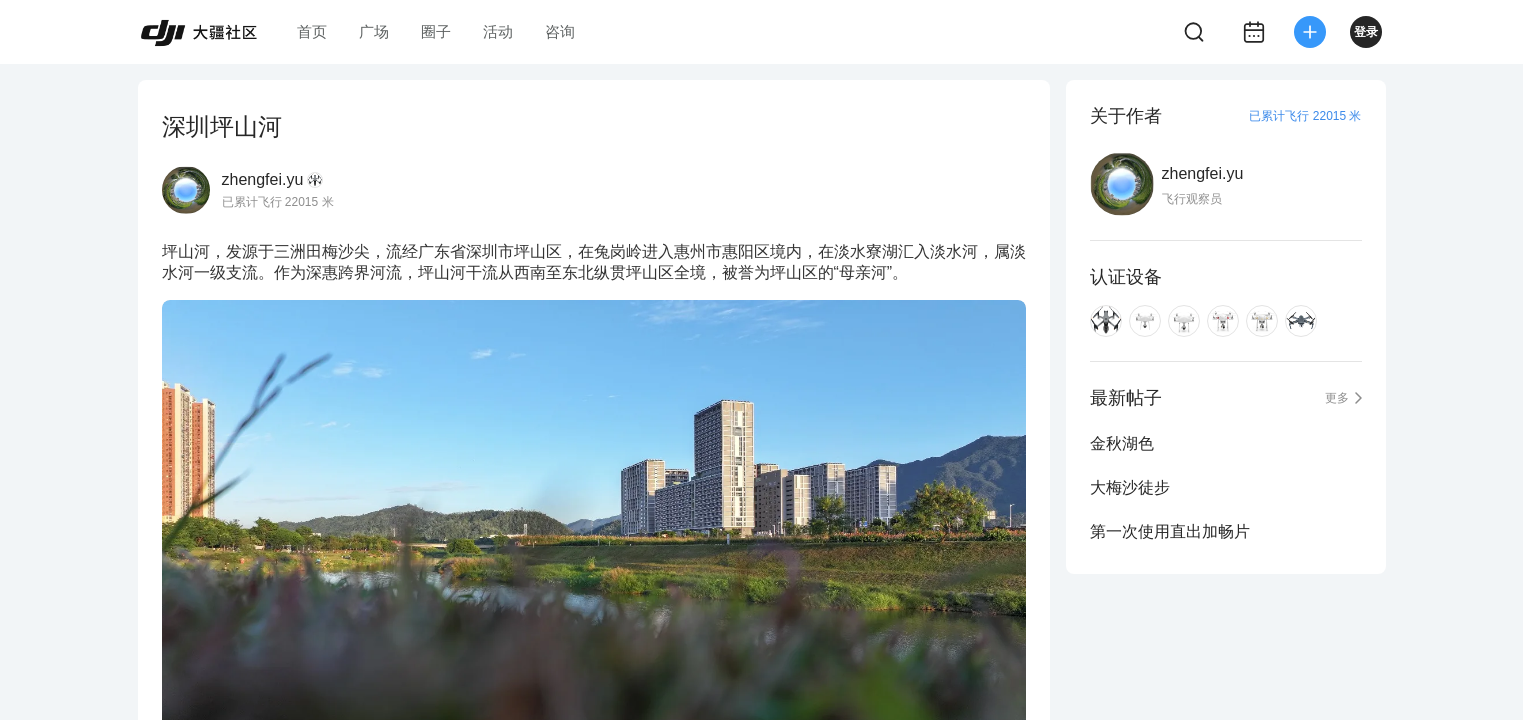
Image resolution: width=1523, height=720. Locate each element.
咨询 (560, 31)
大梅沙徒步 (1130, 487)
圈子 (436, 31)
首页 (312, 31)
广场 (374, 31)
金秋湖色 (1122, 443)
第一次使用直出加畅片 (1170, 531)
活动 (498, 31)
